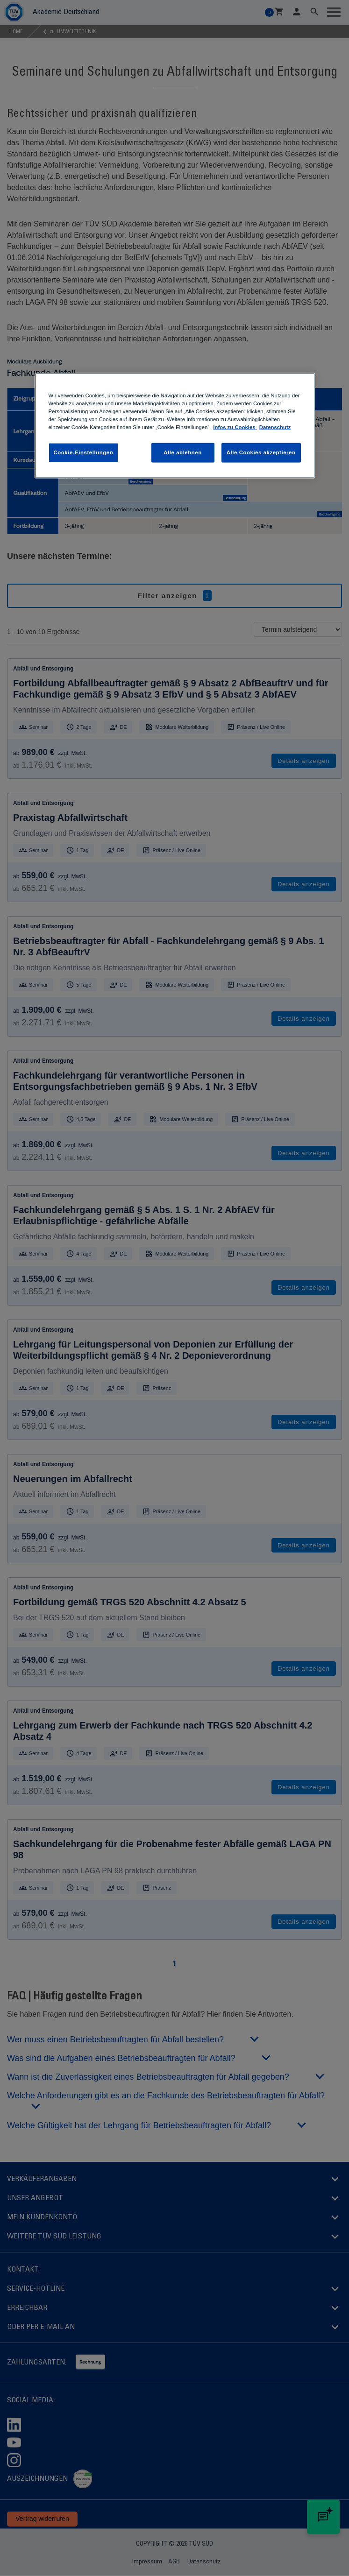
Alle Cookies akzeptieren (261, 452)
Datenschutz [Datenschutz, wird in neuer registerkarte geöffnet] (275, 427)
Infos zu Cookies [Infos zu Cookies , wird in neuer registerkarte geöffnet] (235, 427)
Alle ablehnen (182, 452)
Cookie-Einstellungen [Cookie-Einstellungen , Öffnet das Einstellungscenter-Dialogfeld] (84, 452)
